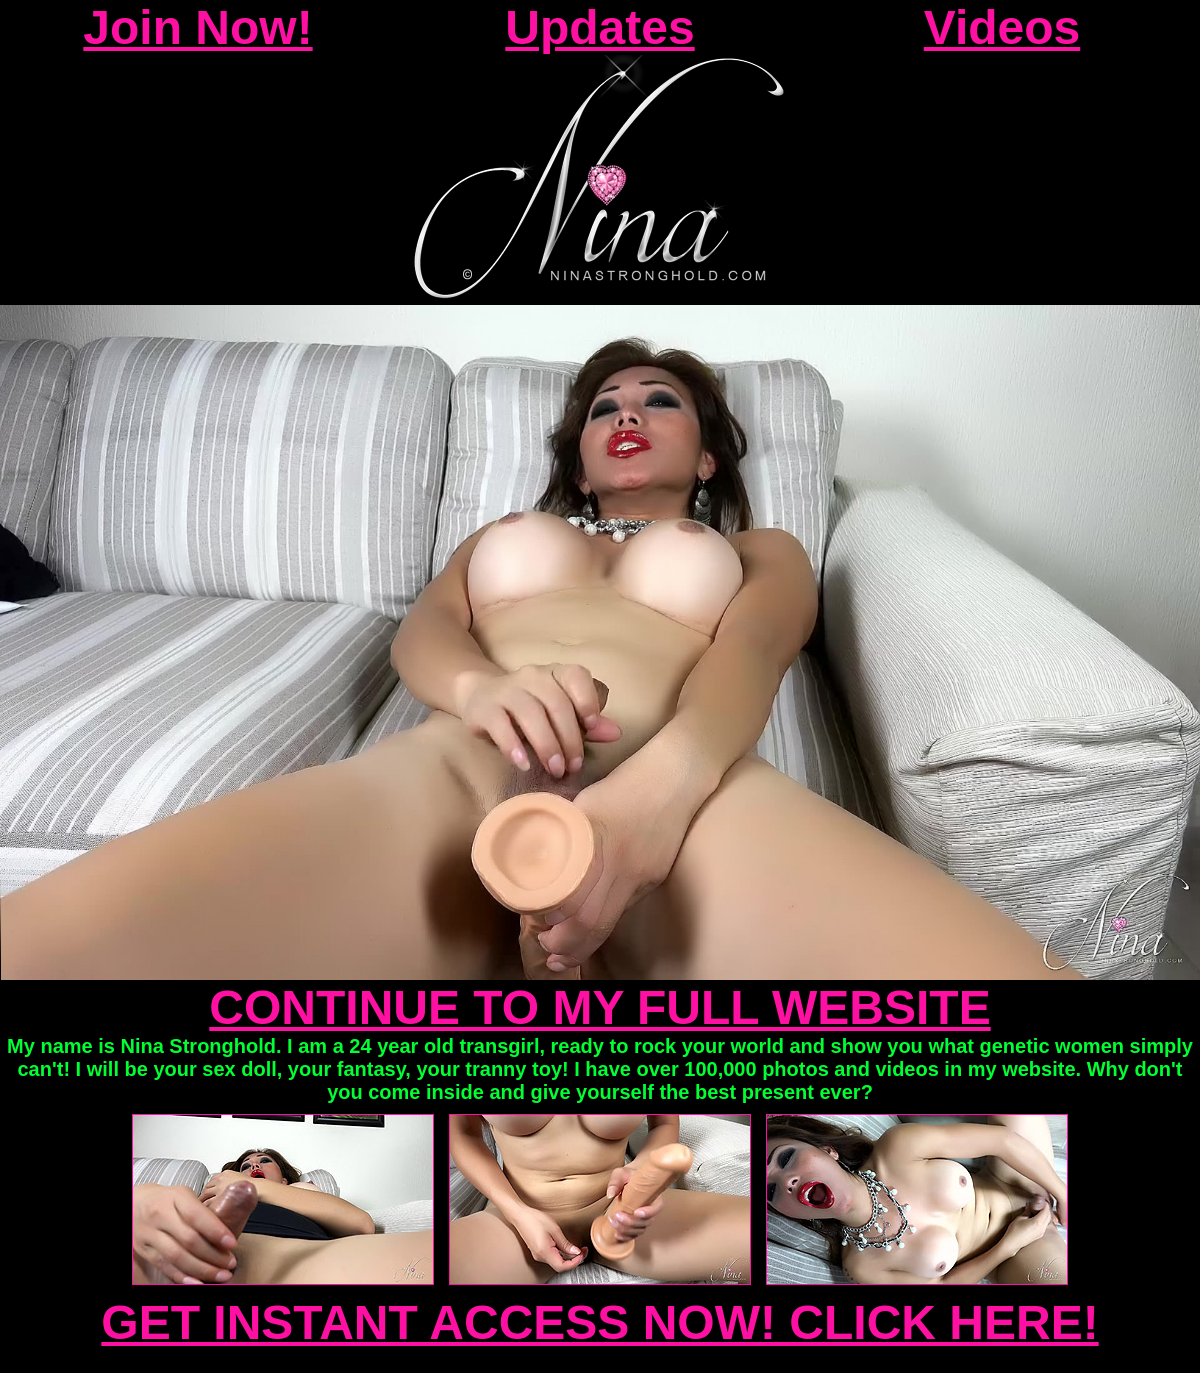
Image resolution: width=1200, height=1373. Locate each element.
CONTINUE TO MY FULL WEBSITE (599, 1007)
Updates (599, 27)
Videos (1002, 27)
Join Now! (197, 27)
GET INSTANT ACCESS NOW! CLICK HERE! (599, 1322)
